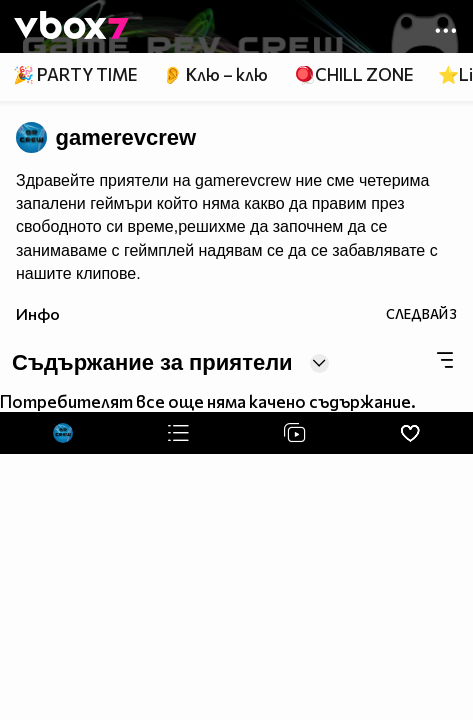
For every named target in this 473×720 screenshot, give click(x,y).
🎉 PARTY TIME (75, 74)
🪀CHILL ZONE (353, 74)
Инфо (38, 313)
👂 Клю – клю (215, 74)
